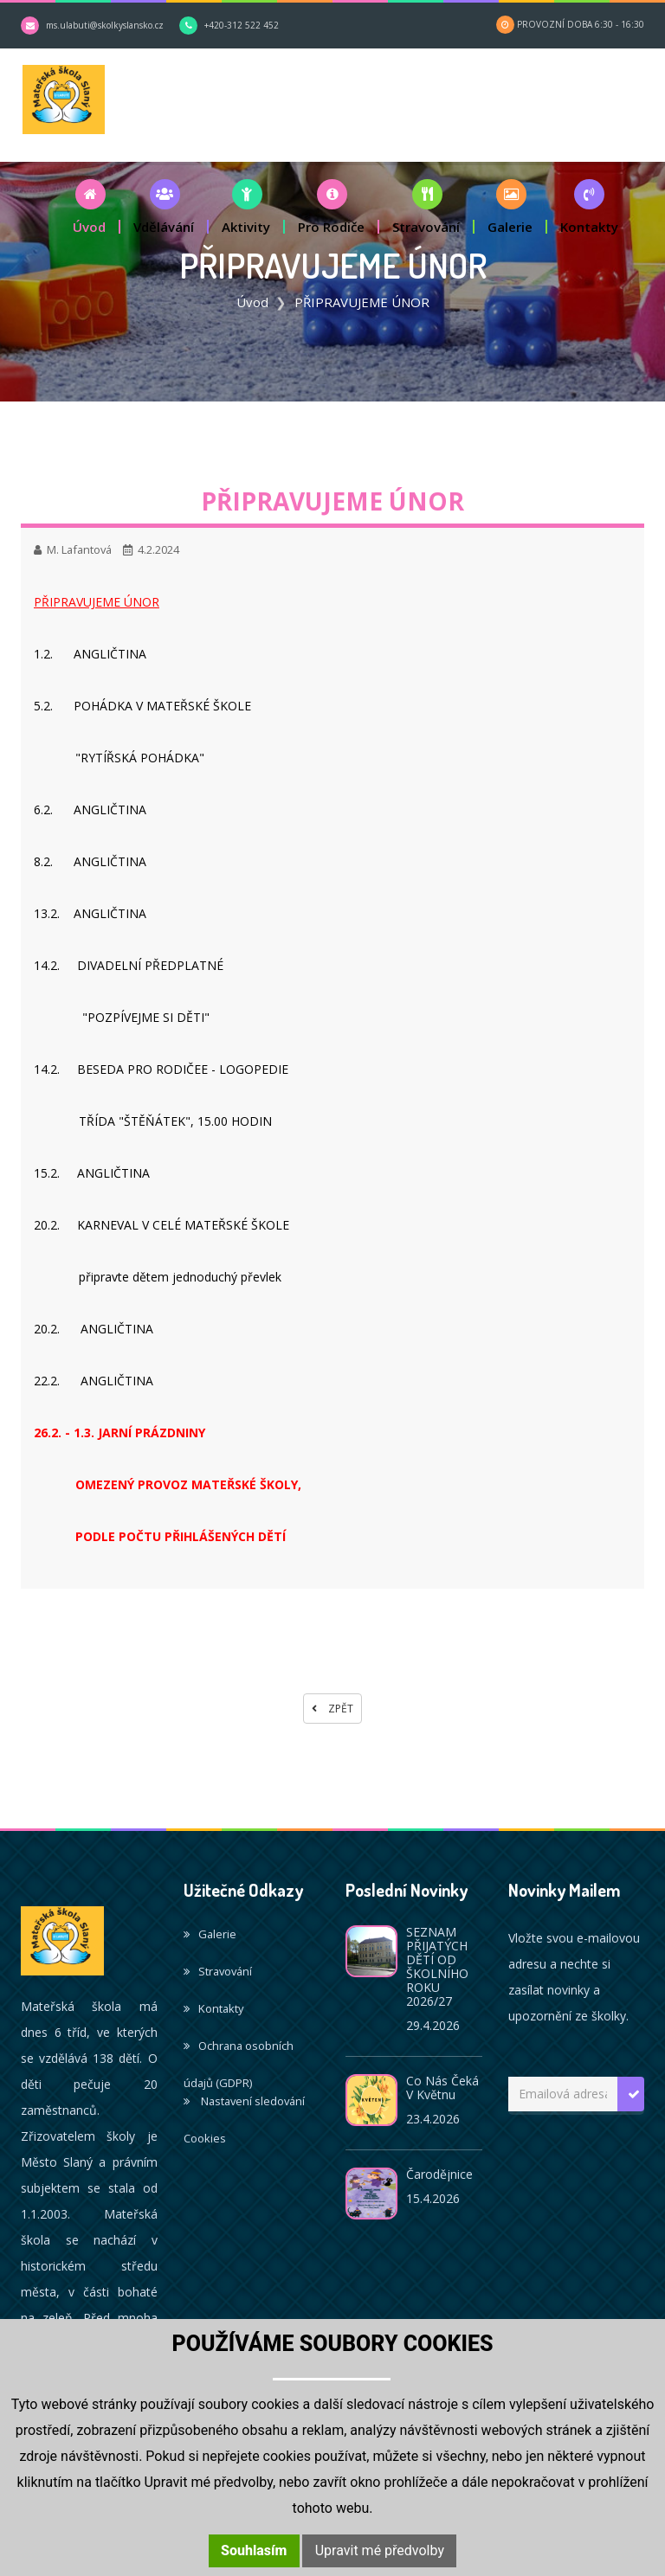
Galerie (210, 1936)
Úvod (252, 304)
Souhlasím (254, 2550)
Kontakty (213, 2011)
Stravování (218, 1974)
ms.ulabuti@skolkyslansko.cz (105, 25)
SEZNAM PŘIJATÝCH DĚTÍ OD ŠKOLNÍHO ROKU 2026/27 (437, 1969)
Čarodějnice (439, 2176)
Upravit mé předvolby (379, 2550)
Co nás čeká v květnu (442, 2090)
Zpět (332, 1711)
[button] (90, 209)
